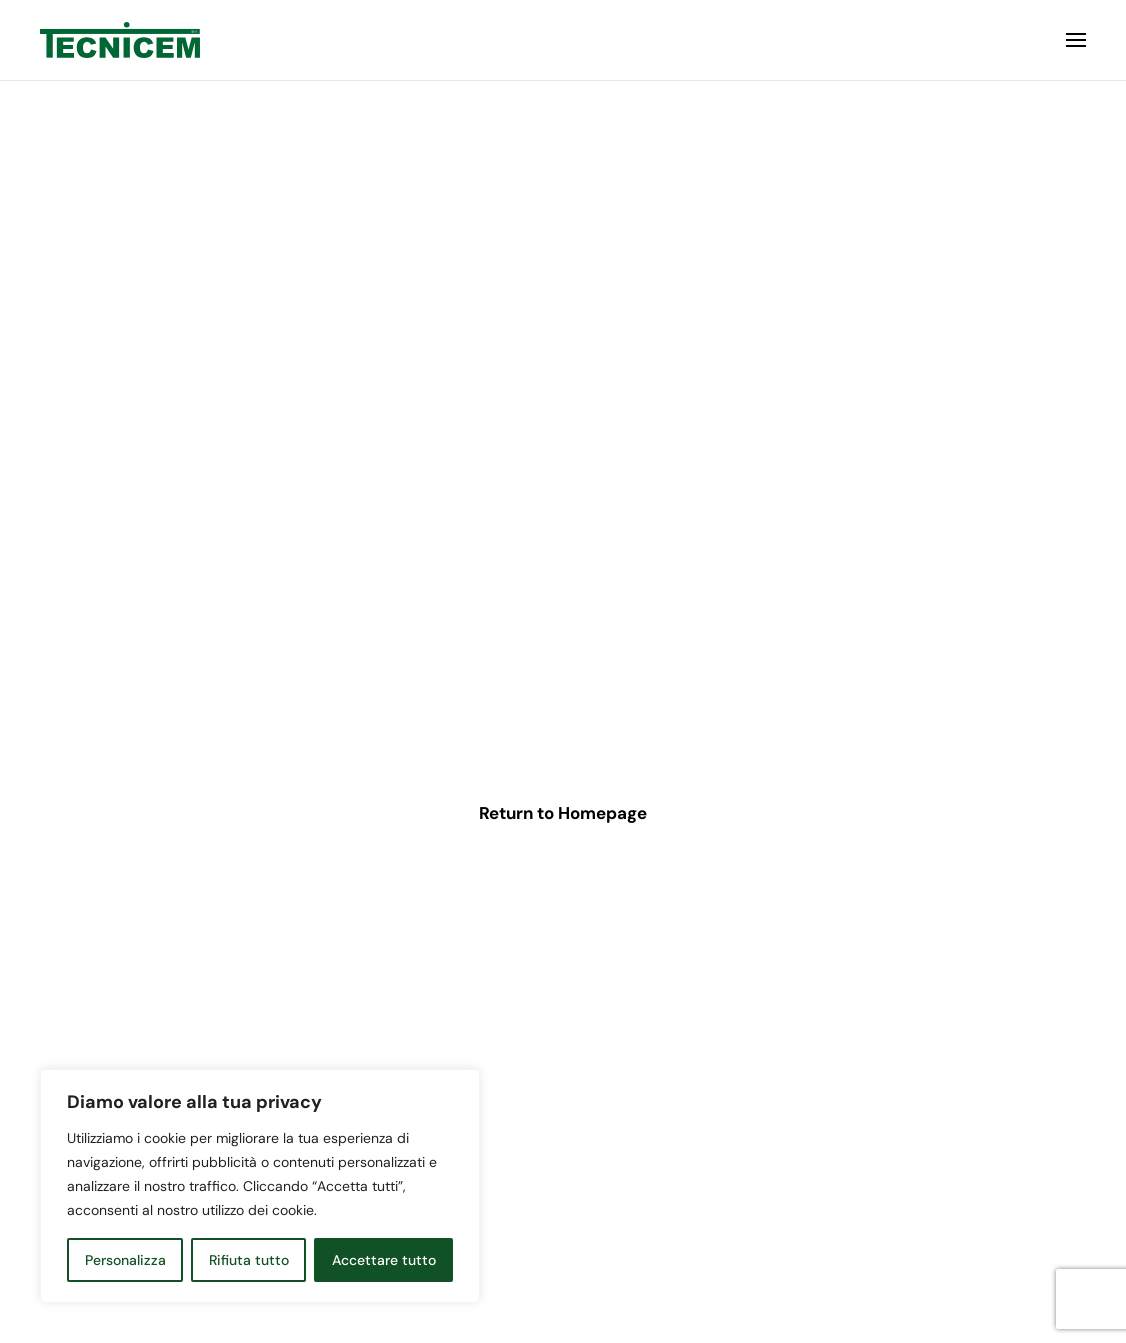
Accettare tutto (384, 1260)
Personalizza (125, 1260)
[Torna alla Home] (120, 40)
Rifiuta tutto (249, 1260)
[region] (260, 1186)
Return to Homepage (563, 813)
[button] (1076, 40)
